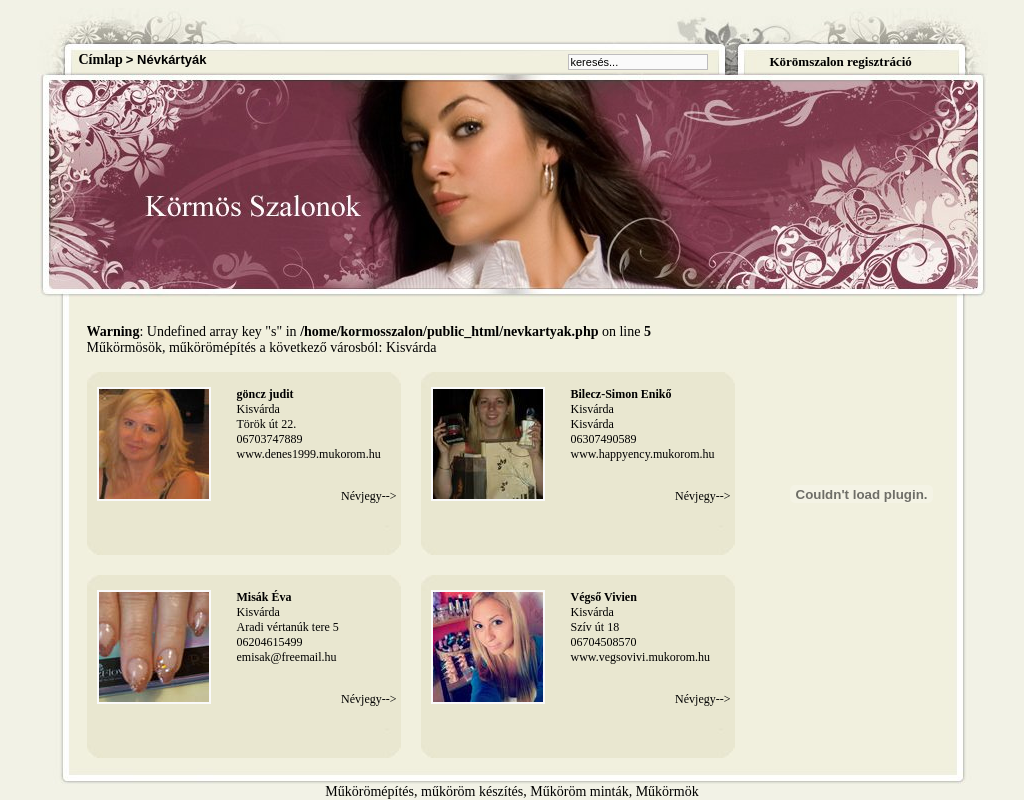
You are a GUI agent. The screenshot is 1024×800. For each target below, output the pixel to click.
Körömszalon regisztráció (840, 61)
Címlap (101, 59)
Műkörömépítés (369, 791)
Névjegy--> (368, 496)
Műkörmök (667, 791)
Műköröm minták (579, 791)
